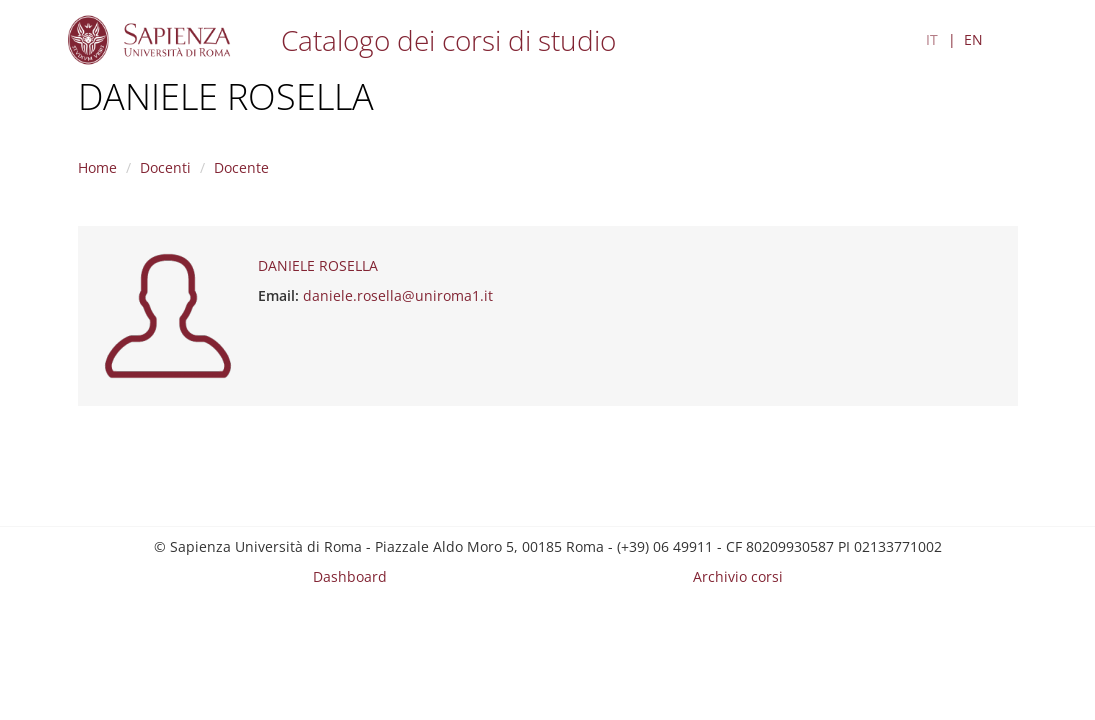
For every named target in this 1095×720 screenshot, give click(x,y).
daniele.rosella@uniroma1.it (398, 295)
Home (97, 167)
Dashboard (350, 576)
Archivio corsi (738, 576)
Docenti (165, 167)
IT (932, 39)
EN (973, 39)
